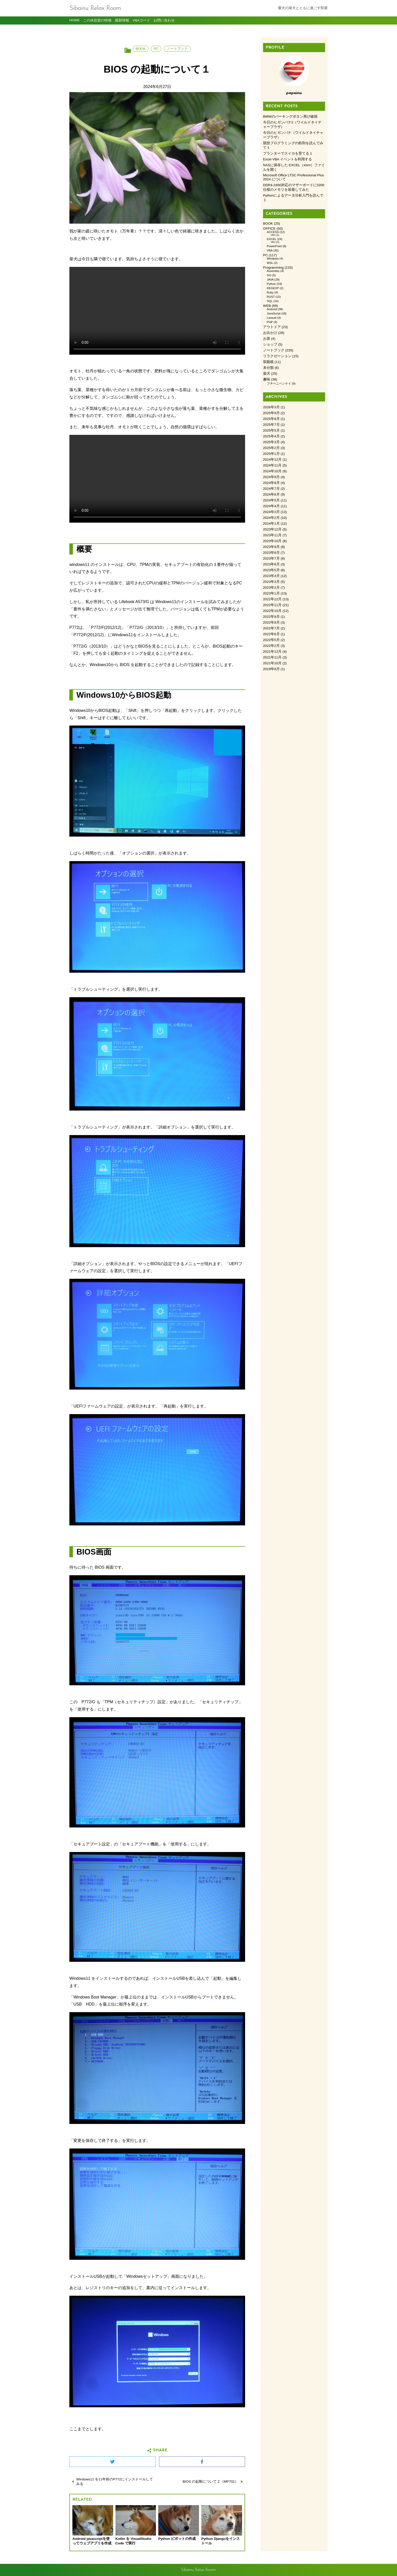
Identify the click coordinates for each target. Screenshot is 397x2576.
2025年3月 (271, 442)
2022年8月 (271, 622)
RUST (271, 296)
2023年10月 (272, 541)
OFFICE (269, 228)
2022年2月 (271, 646)
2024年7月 (271, 489)
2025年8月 (271, 419)
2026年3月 (271, 407)
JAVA (270, 279)
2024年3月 (271, 512)
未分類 (268, 368)
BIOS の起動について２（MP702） (210, 2481)
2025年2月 (271, 448)
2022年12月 (272, 599)
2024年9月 (271, 477)
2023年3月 (271, 582)
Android (272, 309)
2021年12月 (272, 651)
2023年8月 (271, 553)
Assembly (273, 270)
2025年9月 (271, 413)
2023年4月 (271, 576)
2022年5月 (271, 640)
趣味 (266, 379)
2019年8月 (271, 669)
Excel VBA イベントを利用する (287, 159)
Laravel (271, 317)
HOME (74, 20)
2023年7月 (271, 558)
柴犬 (266, 373)
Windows (273, 258)
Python (271, 283)
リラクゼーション (277, 356)
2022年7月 (271, 628)
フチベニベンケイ (279, 383)
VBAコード (141, 20)
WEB (267, 306)
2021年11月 (272, 657)
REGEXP (273, 288)
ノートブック (177, 49)
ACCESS (273, 231)
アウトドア (272, 327)
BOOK (141, 49)
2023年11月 (272, 535)
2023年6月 (271, 564)
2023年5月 (271, 570)
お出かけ (270, 333)
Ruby (270, 292)
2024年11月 (272, 465)
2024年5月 (271, 500)
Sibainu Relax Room (95, 8)
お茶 (266, 338)
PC (156, 49)
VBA (273, 234)
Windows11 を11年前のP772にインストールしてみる (114, 2481)
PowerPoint (274, 246)
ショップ (270, 344)
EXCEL (271, 239)
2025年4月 (271, 436)
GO (269, 275)
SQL (270, 301)
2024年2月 (271, 518)
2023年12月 (272, 529)
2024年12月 (272, 459)
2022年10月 (272, 611)
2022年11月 (272, 605)
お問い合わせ (164, 20)
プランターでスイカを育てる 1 (287, 153)
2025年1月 (271, 454)
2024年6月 (271, 494)
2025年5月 (271, 430)
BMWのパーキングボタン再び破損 (290, 116)
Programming (273, 267)
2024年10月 (272, 471)
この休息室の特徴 (97, 20)
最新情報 (122, 20)
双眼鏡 (268, 362)
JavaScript (274, 313)
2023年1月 (271, 593)
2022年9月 (271, 617)
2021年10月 (272, 663)
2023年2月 (271, 587)
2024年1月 (271, 523)
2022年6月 (271, 634)
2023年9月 (271, 547)
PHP (270, 322)
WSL (270, 262)
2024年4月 (271, 506)
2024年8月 (271, 483)
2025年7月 (271, 425)
